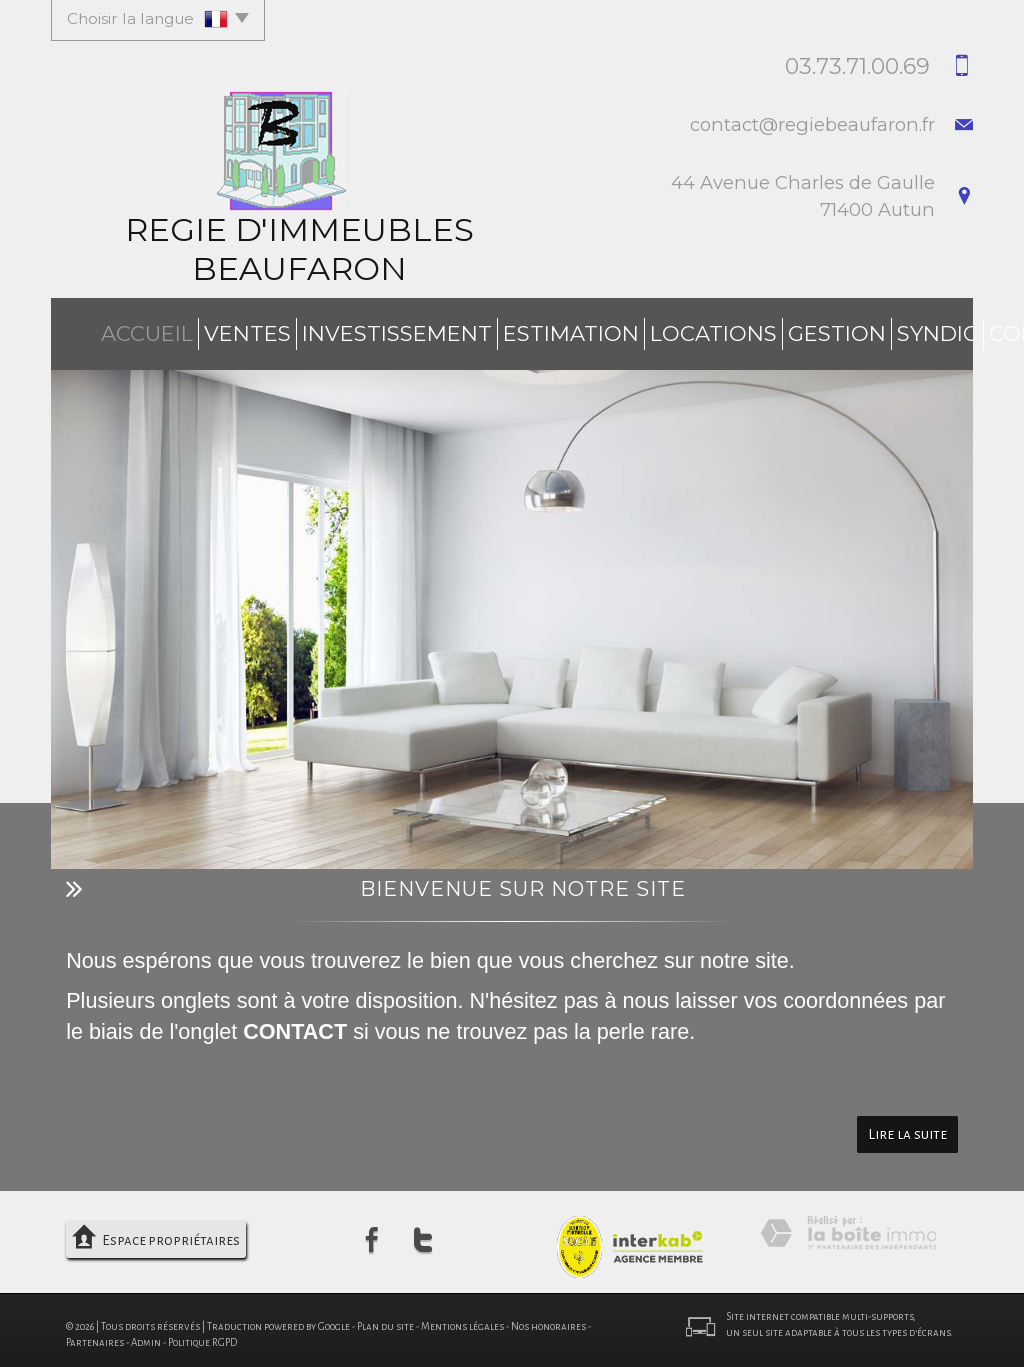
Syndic (811, 329)
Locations (607, 329)
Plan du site (385, 1318)
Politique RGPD (202, 1334)
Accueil (113, 329)
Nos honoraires (548, 1318)
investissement (337, 329)
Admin (146, 1334)
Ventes (207, 329)
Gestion (717, 329)
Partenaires (95, 1334)
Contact (907, 329)
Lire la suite (907, 1126)
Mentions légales (462, 1318)
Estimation (483, 329)
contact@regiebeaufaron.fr (812, 124)
